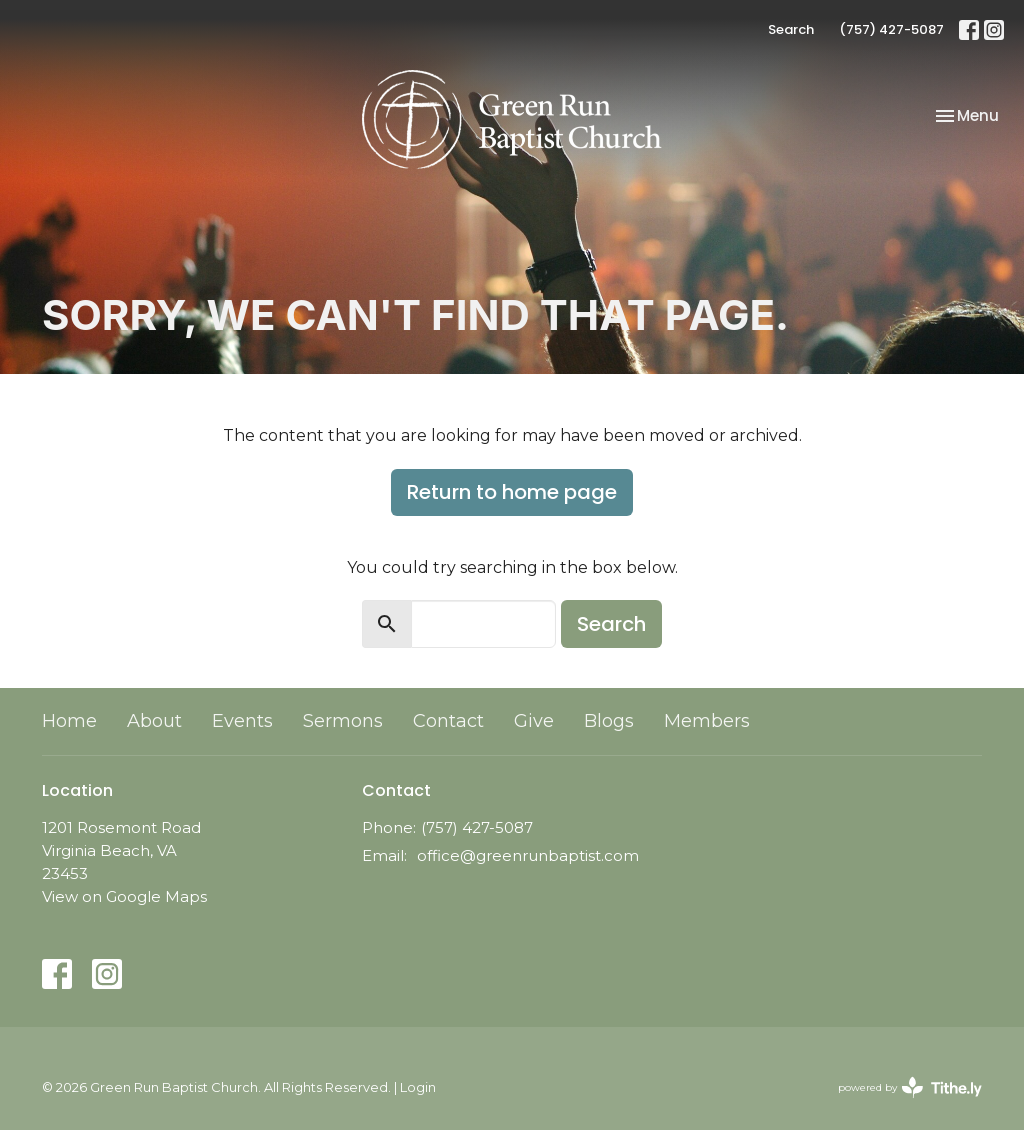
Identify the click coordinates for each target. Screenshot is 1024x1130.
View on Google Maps (124, 896)
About (154, 721)
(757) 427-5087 (891, 29)
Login (418, 1087)
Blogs (609, 721)
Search (791, 29)
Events (242, 721)
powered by (910, 1087)
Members (707, 721)
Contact (448, 721)
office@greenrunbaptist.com (528, 855)
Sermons (343, 721)
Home (69, 721)
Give (534, 721)
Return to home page (512, 492)
